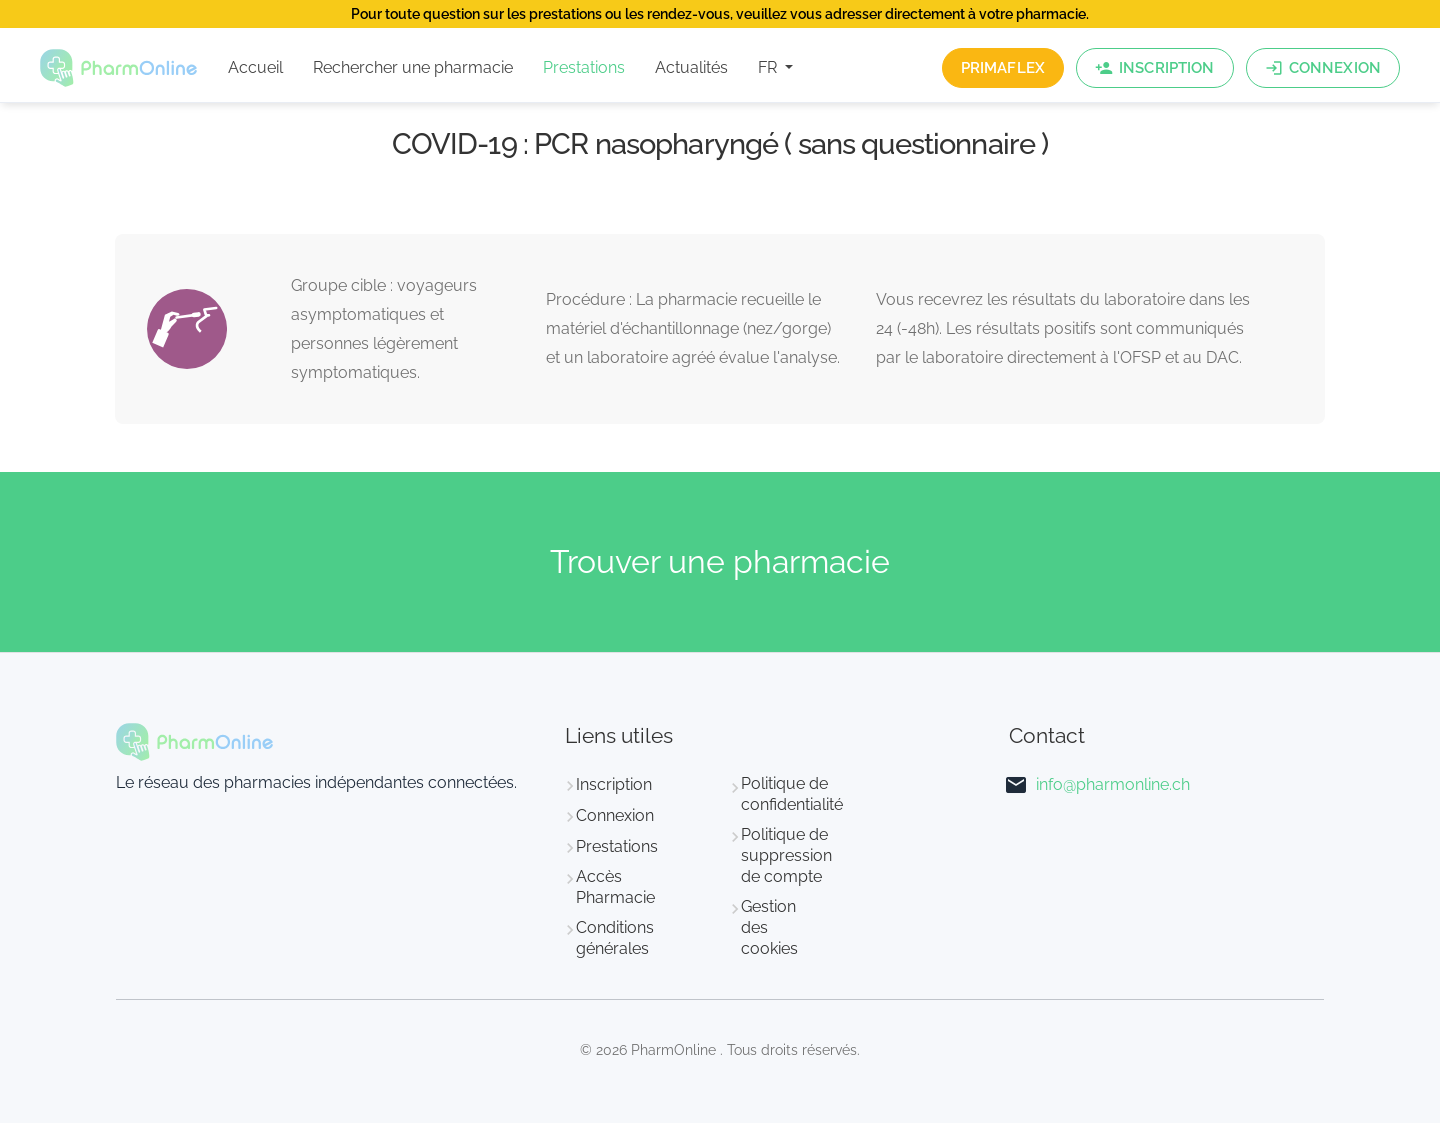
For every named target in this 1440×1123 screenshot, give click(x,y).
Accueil (255, 67)
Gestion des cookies (769, 927)
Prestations (584, 67)
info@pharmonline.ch (1113, 784)
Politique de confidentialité (792, 794)
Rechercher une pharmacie (413, 67)
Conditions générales (615, 938)
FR (769, 67)
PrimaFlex (1003, 68)
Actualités (691, 67)
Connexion (615, 815)
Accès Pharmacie (615, 887)
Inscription (614, 784)
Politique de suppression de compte (786, 855)
